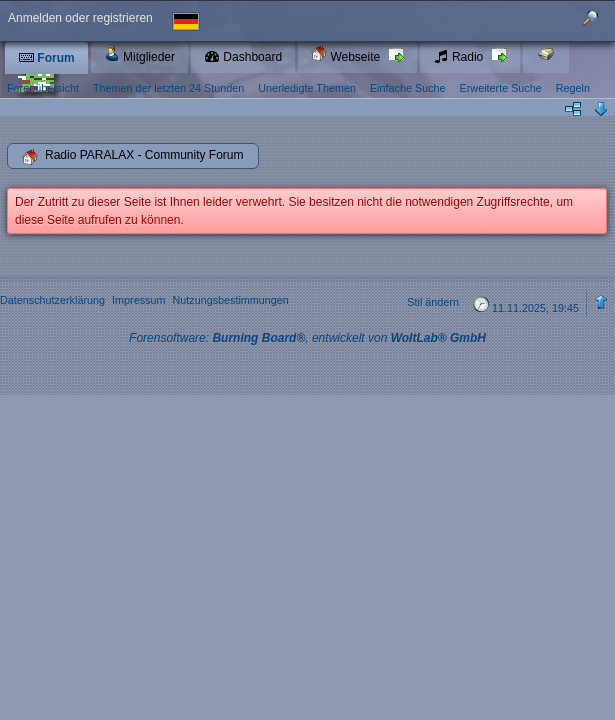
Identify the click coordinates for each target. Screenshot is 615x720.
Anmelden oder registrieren (80, 18)
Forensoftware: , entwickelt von (307, 338)
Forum (46, 58)
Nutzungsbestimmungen (230, 300)
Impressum (138, 300)
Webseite (347, 54)
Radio (460, 57)
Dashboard (243, 57)
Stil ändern (433, 302)
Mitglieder (139, 54)
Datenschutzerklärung (52, 300)
